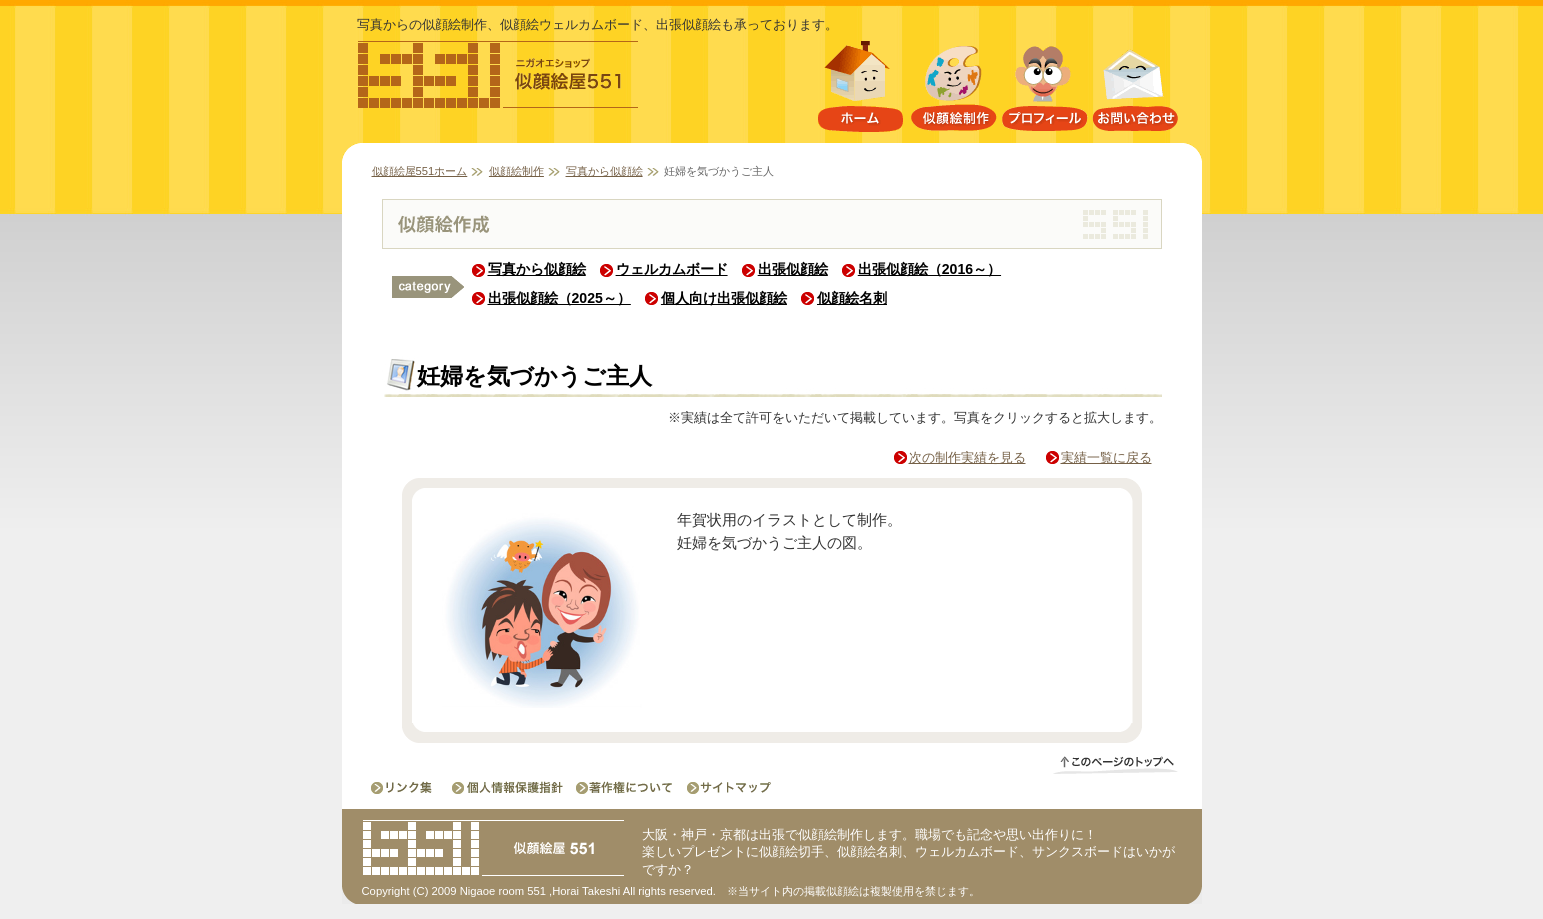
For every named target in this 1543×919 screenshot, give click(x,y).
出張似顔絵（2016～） (929, 269)
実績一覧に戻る (1106, 457)
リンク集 (403, 787)
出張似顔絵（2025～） (559, 298)
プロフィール (1044, 90)
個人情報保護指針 (509, 787)
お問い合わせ (1136, 90)
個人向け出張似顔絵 (724, 298)
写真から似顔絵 (604, 171)
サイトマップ (723, 787)
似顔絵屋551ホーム (860, 90)
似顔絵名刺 (852, 298)
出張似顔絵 (793, 269)
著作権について (623, 787)
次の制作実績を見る (967, 457)
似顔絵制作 (953, 90)
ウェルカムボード (672, 269)
